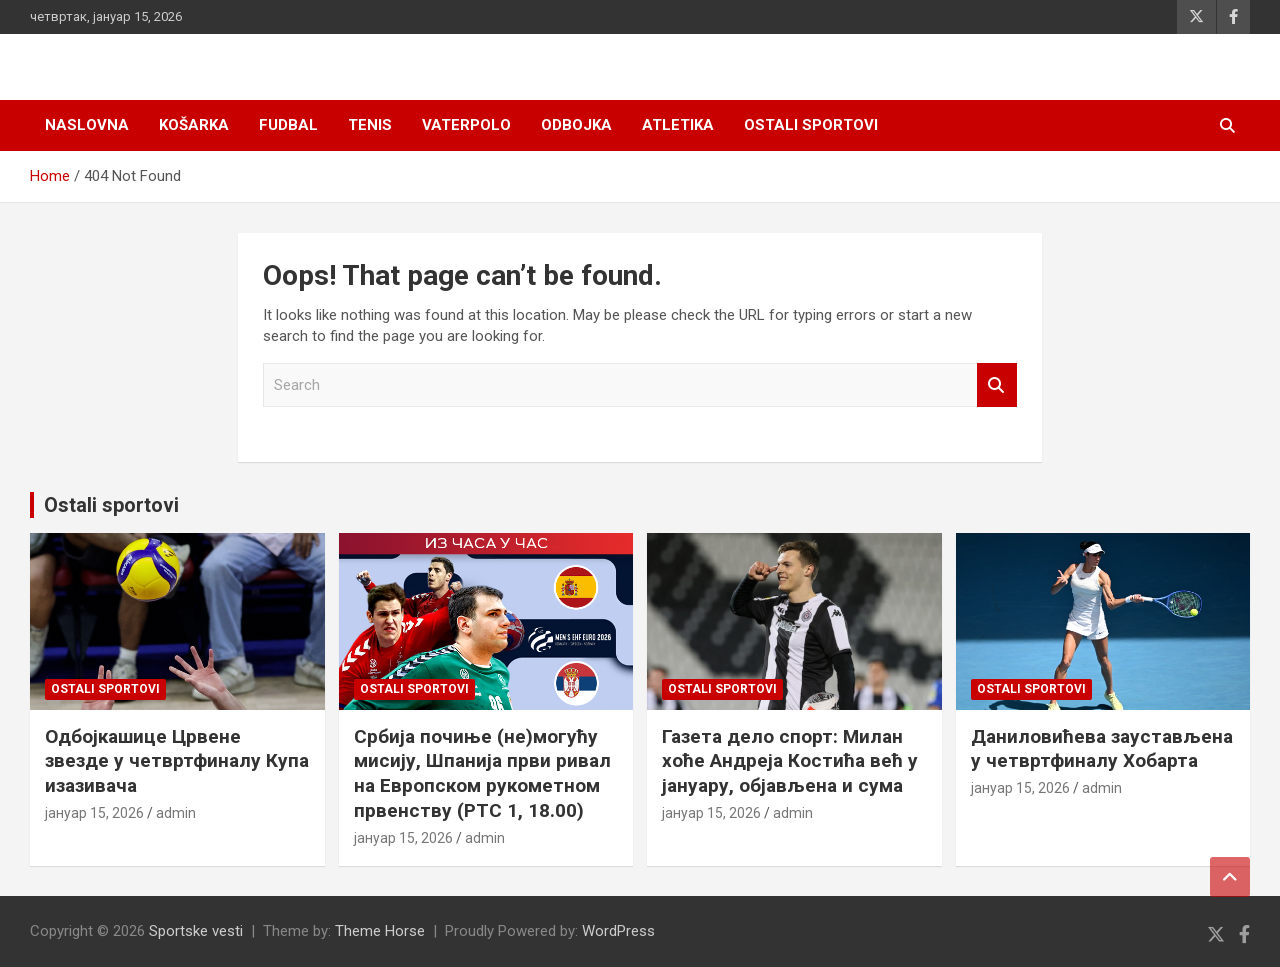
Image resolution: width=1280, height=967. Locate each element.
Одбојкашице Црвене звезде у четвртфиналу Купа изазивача (177, 761)
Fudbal (288, 125)
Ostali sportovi (811, 125)
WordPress (618, 931)
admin (176, 813)
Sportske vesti (196, 931)
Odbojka (576, 125)
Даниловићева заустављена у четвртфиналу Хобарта (1102, 749)
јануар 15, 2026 (94, 813)
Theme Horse (380, 931)
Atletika (678, 125)
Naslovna (87, 125)
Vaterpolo (466, 125)
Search (997, 385)
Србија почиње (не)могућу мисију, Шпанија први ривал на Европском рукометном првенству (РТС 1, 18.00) (482, 773)
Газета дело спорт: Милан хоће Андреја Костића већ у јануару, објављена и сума (790, 761)
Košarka (194, 125)
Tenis (370, 125)
